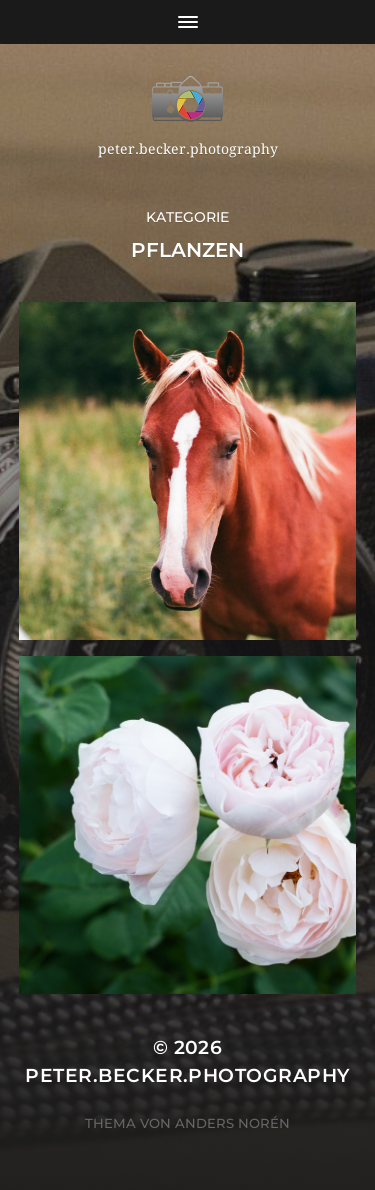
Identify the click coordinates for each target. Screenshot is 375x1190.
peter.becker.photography (187, 1075)
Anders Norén (232, 1123)
